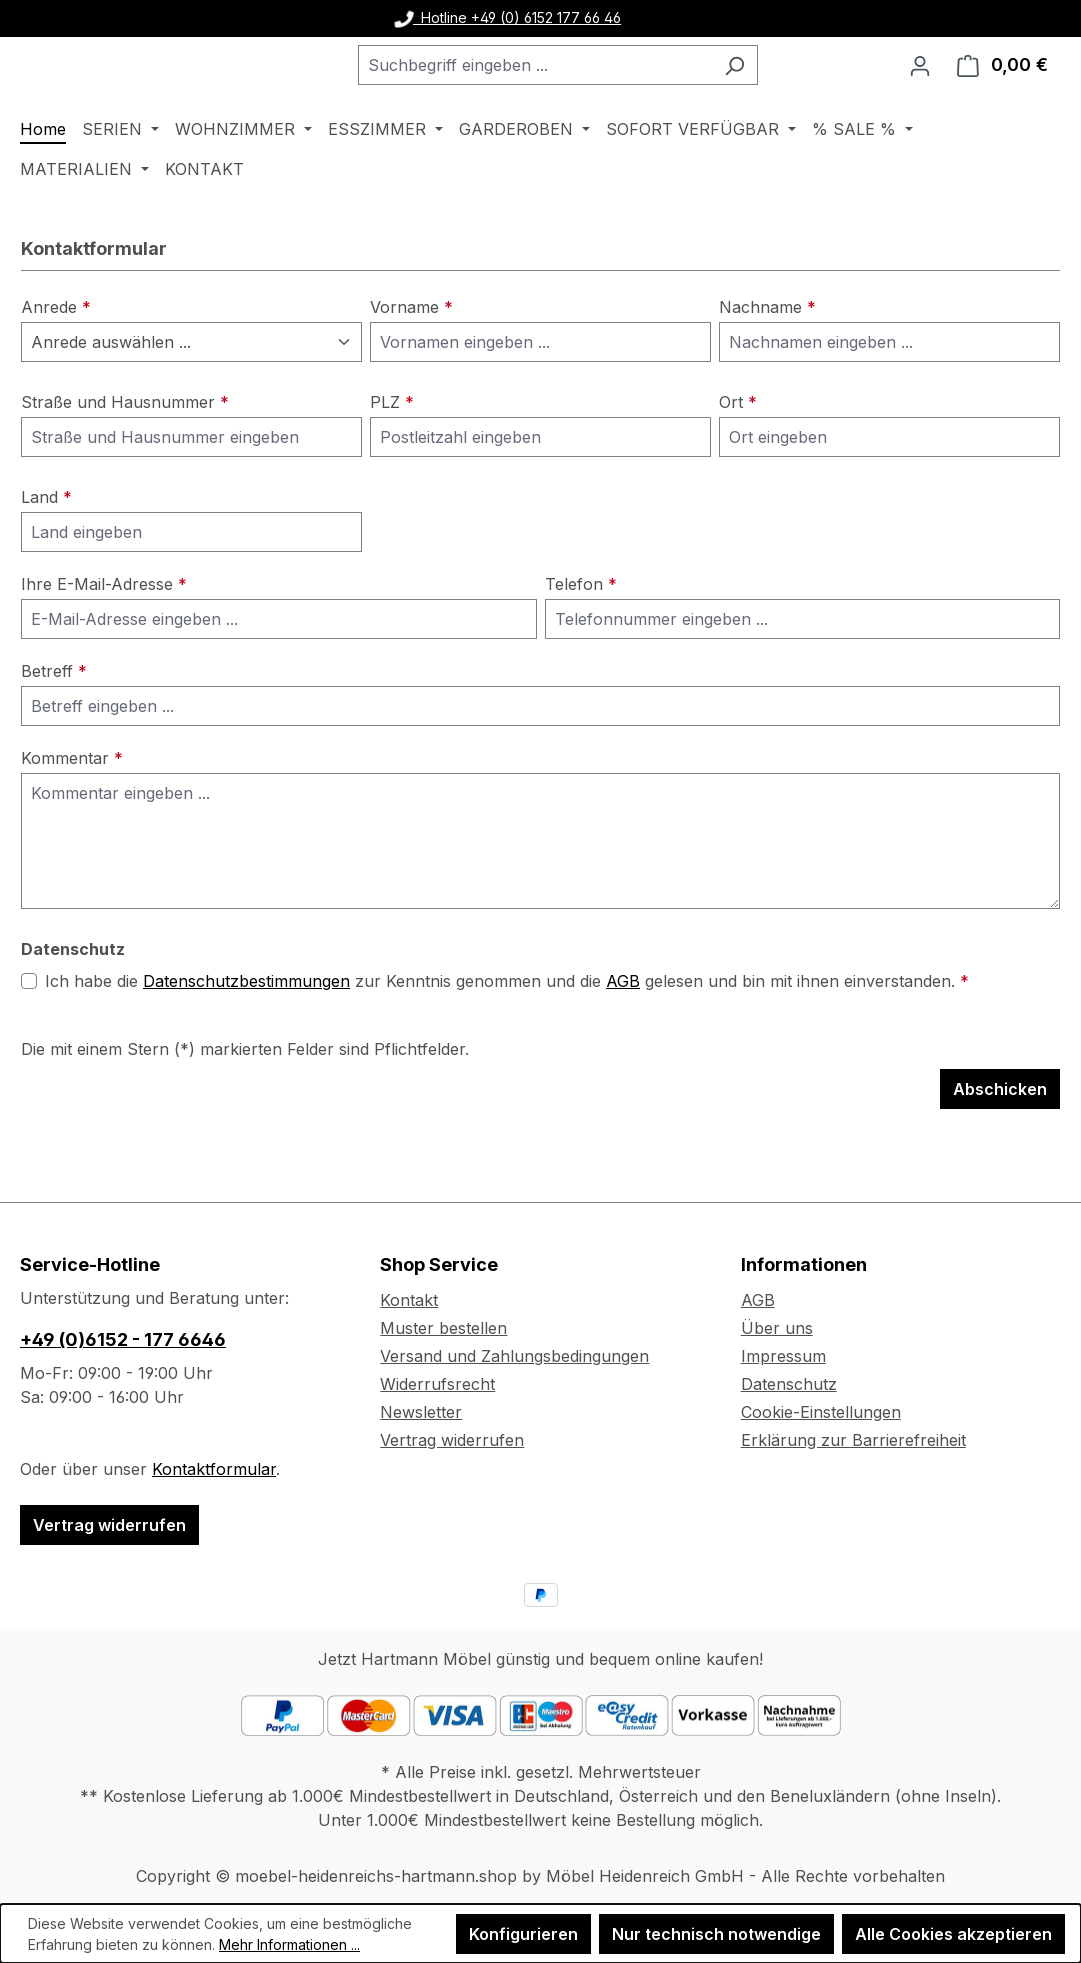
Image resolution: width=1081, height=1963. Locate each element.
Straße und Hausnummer (125, 454)
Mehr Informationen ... (289, 1944)
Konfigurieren (523, 1934)
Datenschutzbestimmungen (246, 1033)
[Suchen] (784, 91)
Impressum (783, 1356)
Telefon (581, 636)
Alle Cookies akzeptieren (953, 1934)
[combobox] (585, 91)
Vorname (411, 359)
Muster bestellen (443, 1328)
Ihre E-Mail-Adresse (104, 636)
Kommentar (72, 810)
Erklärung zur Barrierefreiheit (853, 1440)
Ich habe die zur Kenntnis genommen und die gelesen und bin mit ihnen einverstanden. (507, 1033)
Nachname (767, 359)
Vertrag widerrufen (109, 1525)
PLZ (392, 454)
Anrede (56, 359)
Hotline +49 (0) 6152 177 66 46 (508, 17)
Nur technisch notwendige (716, 1934)
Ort (738, 454)
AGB (623, 1033)
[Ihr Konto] (920, 91)
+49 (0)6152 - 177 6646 (123, 1339)
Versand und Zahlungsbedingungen (514, 1356)
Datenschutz (789, 1384)
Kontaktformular (214, 1469)
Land (46, 549)
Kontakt (409, 1300)
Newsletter (421, 1412)
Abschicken (1000, 1141)
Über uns (777, 1328)
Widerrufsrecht (437, 1384)
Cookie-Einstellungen (821, 1412)
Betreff (54, 723)
